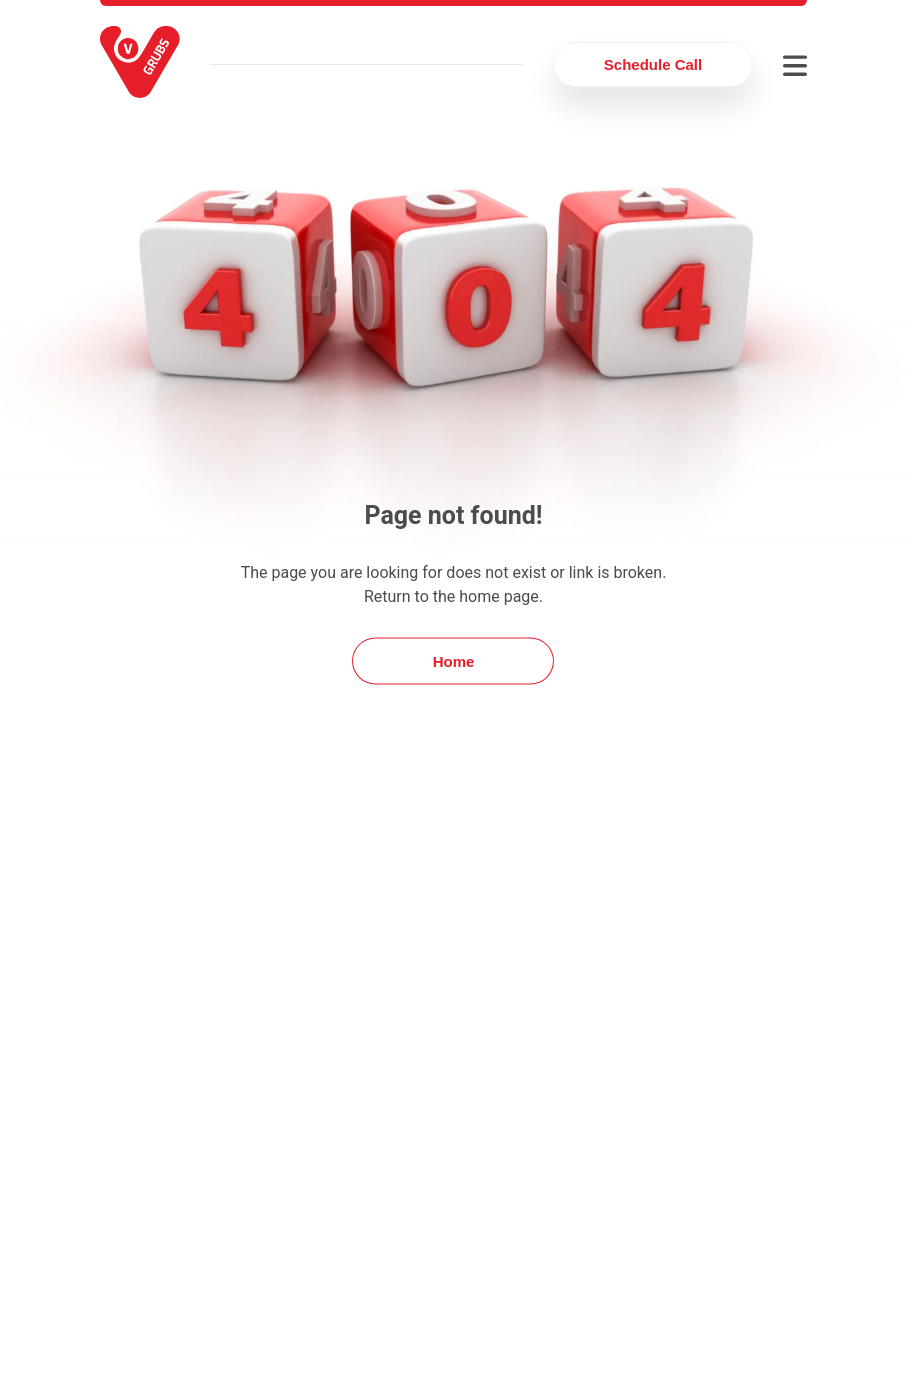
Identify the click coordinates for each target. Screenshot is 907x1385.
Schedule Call (653, 64)
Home (454, 661)
